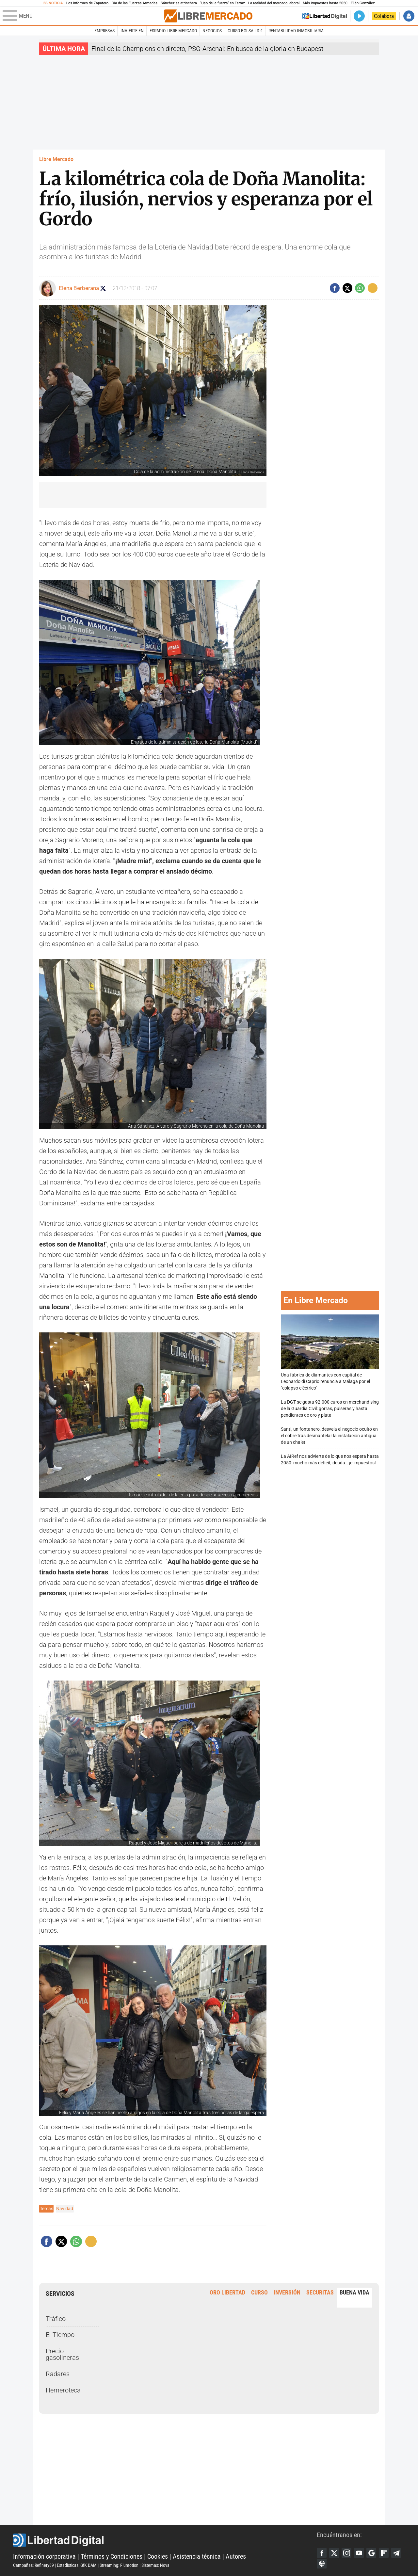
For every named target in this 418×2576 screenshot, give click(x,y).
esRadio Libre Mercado (173, 30)
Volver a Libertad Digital (324, 16)
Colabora (384, 16)
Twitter (334, 2553)
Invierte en (132, 30)
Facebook (322, 2553)
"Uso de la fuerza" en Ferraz (222, 3)
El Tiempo (60, 2335)
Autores (236, 2556)
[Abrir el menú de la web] (83, 16)
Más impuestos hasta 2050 (325, 3)
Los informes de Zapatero (87, 3)
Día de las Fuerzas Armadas (134, 3)
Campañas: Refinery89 (33, 2565)
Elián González (363, 3)
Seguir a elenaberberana (103, 288)
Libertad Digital (165, 2540)
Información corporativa (44, 2556)
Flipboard (384, 2553)
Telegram (396, 2553)
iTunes (322, 2563)
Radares (58, 2374)
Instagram (346, 2553)
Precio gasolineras (62, 2354)
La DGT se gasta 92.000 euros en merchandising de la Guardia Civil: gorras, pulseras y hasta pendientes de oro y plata (330, 1408)
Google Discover (371, 2553)
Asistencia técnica (197, 2556)
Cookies (157, 2556)
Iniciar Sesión (408, 16)
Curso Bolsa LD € (245, 30)
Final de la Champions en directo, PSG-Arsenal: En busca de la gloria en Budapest (207, 49)
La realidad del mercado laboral (273, 3)
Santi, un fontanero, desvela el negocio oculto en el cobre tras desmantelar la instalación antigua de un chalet (329, 1435)
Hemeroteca (63, 2390)
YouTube (359, 2553)
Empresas (104, 30)
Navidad (64, 2208)
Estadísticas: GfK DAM (77, 2565)
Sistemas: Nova (155, 2565)
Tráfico (56, 2319)
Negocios (212, 30)
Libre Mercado (56, 159)
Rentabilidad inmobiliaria (296, 30)
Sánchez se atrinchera (179, 3)
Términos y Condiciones (111, 2556)
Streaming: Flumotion (119, 2565)
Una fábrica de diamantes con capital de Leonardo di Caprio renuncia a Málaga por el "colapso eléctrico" (330, 1352)
